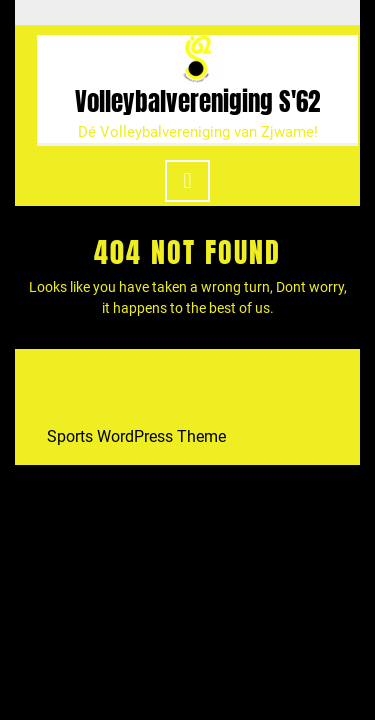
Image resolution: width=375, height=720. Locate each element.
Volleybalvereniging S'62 (197, 101)
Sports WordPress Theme (136, 436)
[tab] (187, 181)
